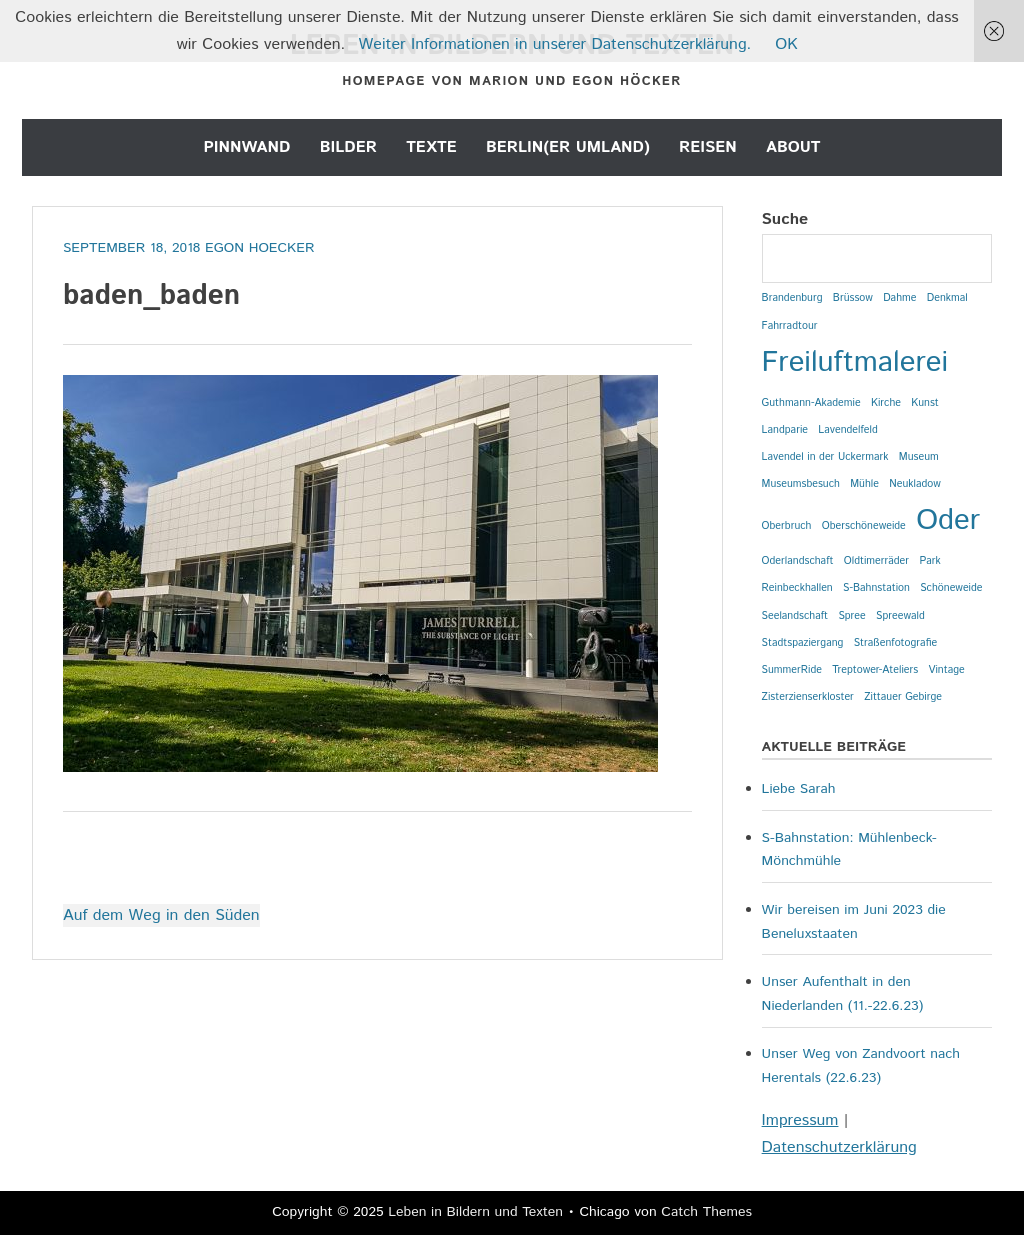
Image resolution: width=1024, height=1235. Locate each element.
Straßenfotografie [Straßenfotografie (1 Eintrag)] (895, 643)
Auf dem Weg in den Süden (161, 915)
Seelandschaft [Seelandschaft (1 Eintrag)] (795, 616)
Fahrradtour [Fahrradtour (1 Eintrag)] (790, 326)
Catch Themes (706, 1212)
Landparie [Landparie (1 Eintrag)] (785, 430)
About (793, 147)
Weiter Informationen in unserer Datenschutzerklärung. (555, 44)
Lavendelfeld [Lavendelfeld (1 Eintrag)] (847, 430)
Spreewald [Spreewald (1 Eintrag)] (900, 616)
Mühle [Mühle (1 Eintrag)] (864, 484)
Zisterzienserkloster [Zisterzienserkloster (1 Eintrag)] (808, 697)
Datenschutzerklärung (839, 1147)
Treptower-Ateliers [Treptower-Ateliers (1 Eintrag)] (875, 670)
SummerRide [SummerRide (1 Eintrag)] (792, 670)
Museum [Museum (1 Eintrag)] (919, 457)
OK (786, 44)
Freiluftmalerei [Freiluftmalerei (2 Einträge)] (855, 362)
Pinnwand (246, 147)
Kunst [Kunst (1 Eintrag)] (924, 403)
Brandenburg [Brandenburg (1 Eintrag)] (792, 298)
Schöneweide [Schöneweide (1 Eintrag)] (951, 588)
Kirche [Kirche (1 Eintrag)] (886, 403)
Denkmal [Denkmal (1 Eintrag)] (947, 298)
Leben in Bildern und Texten (475, 1212)
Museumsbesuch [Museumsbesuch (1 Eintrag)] (801, 484)
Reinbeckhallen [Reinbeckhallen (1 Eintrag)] (797, 588)
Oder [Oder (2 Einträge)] (948, 520)
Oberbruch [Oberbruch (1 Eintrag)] (787, 526)
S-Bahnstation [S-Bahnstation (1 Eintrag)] (876, 588)
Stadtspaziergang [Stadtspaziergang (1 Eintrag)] (803, 643)
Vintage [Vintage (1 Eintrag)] (947, 670)
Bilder (348, 147)
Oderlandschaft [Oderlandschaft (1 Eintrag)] (798, 561)
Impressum (800, 1120)
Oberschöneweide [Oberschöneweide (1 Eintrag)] (864, 526)
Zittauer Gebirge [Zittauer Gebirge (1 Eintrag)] (903, 697)
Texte (431, 147)
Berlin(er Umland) (568, 147)
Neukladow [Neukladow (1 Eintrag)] (915, 484)
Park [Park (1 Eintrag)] (929, 561)
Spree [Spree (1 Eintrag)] (851, 616)
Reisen (708, 147)
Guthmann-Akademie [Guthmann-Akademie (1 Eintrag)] (811, 403)
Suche (785, 219)
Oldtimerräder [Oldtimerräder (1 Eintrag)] (876, 561)
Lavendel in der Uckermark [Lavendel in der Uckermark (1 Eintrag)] (825, 457)
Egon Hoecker (259, 248)
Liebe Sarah (799, 789)
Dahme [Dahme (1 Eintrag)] (899, 298)
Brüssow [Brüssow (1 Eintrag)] (853, 298)
